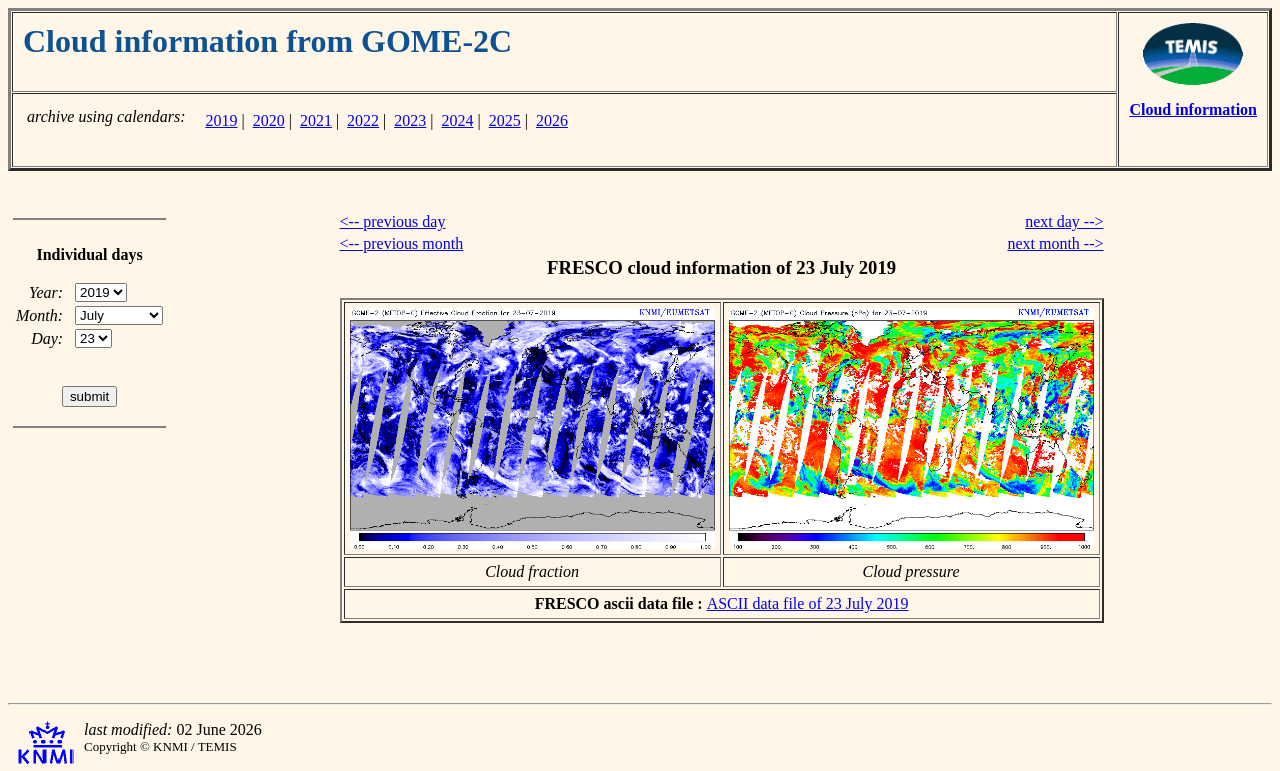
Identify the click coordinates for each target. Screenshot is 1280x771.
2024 (458, 120)
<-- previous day (393, 221)
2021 (316, 120)
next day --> (1064, 221)
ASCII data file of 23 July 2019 (808, 603)
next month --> (1055, 243)
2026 (552, 120)
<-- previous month (402, 243)
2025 (505, 120)
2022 (363, 120)
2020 (269, 120)
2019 (221, 120)
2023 (410, 120)
